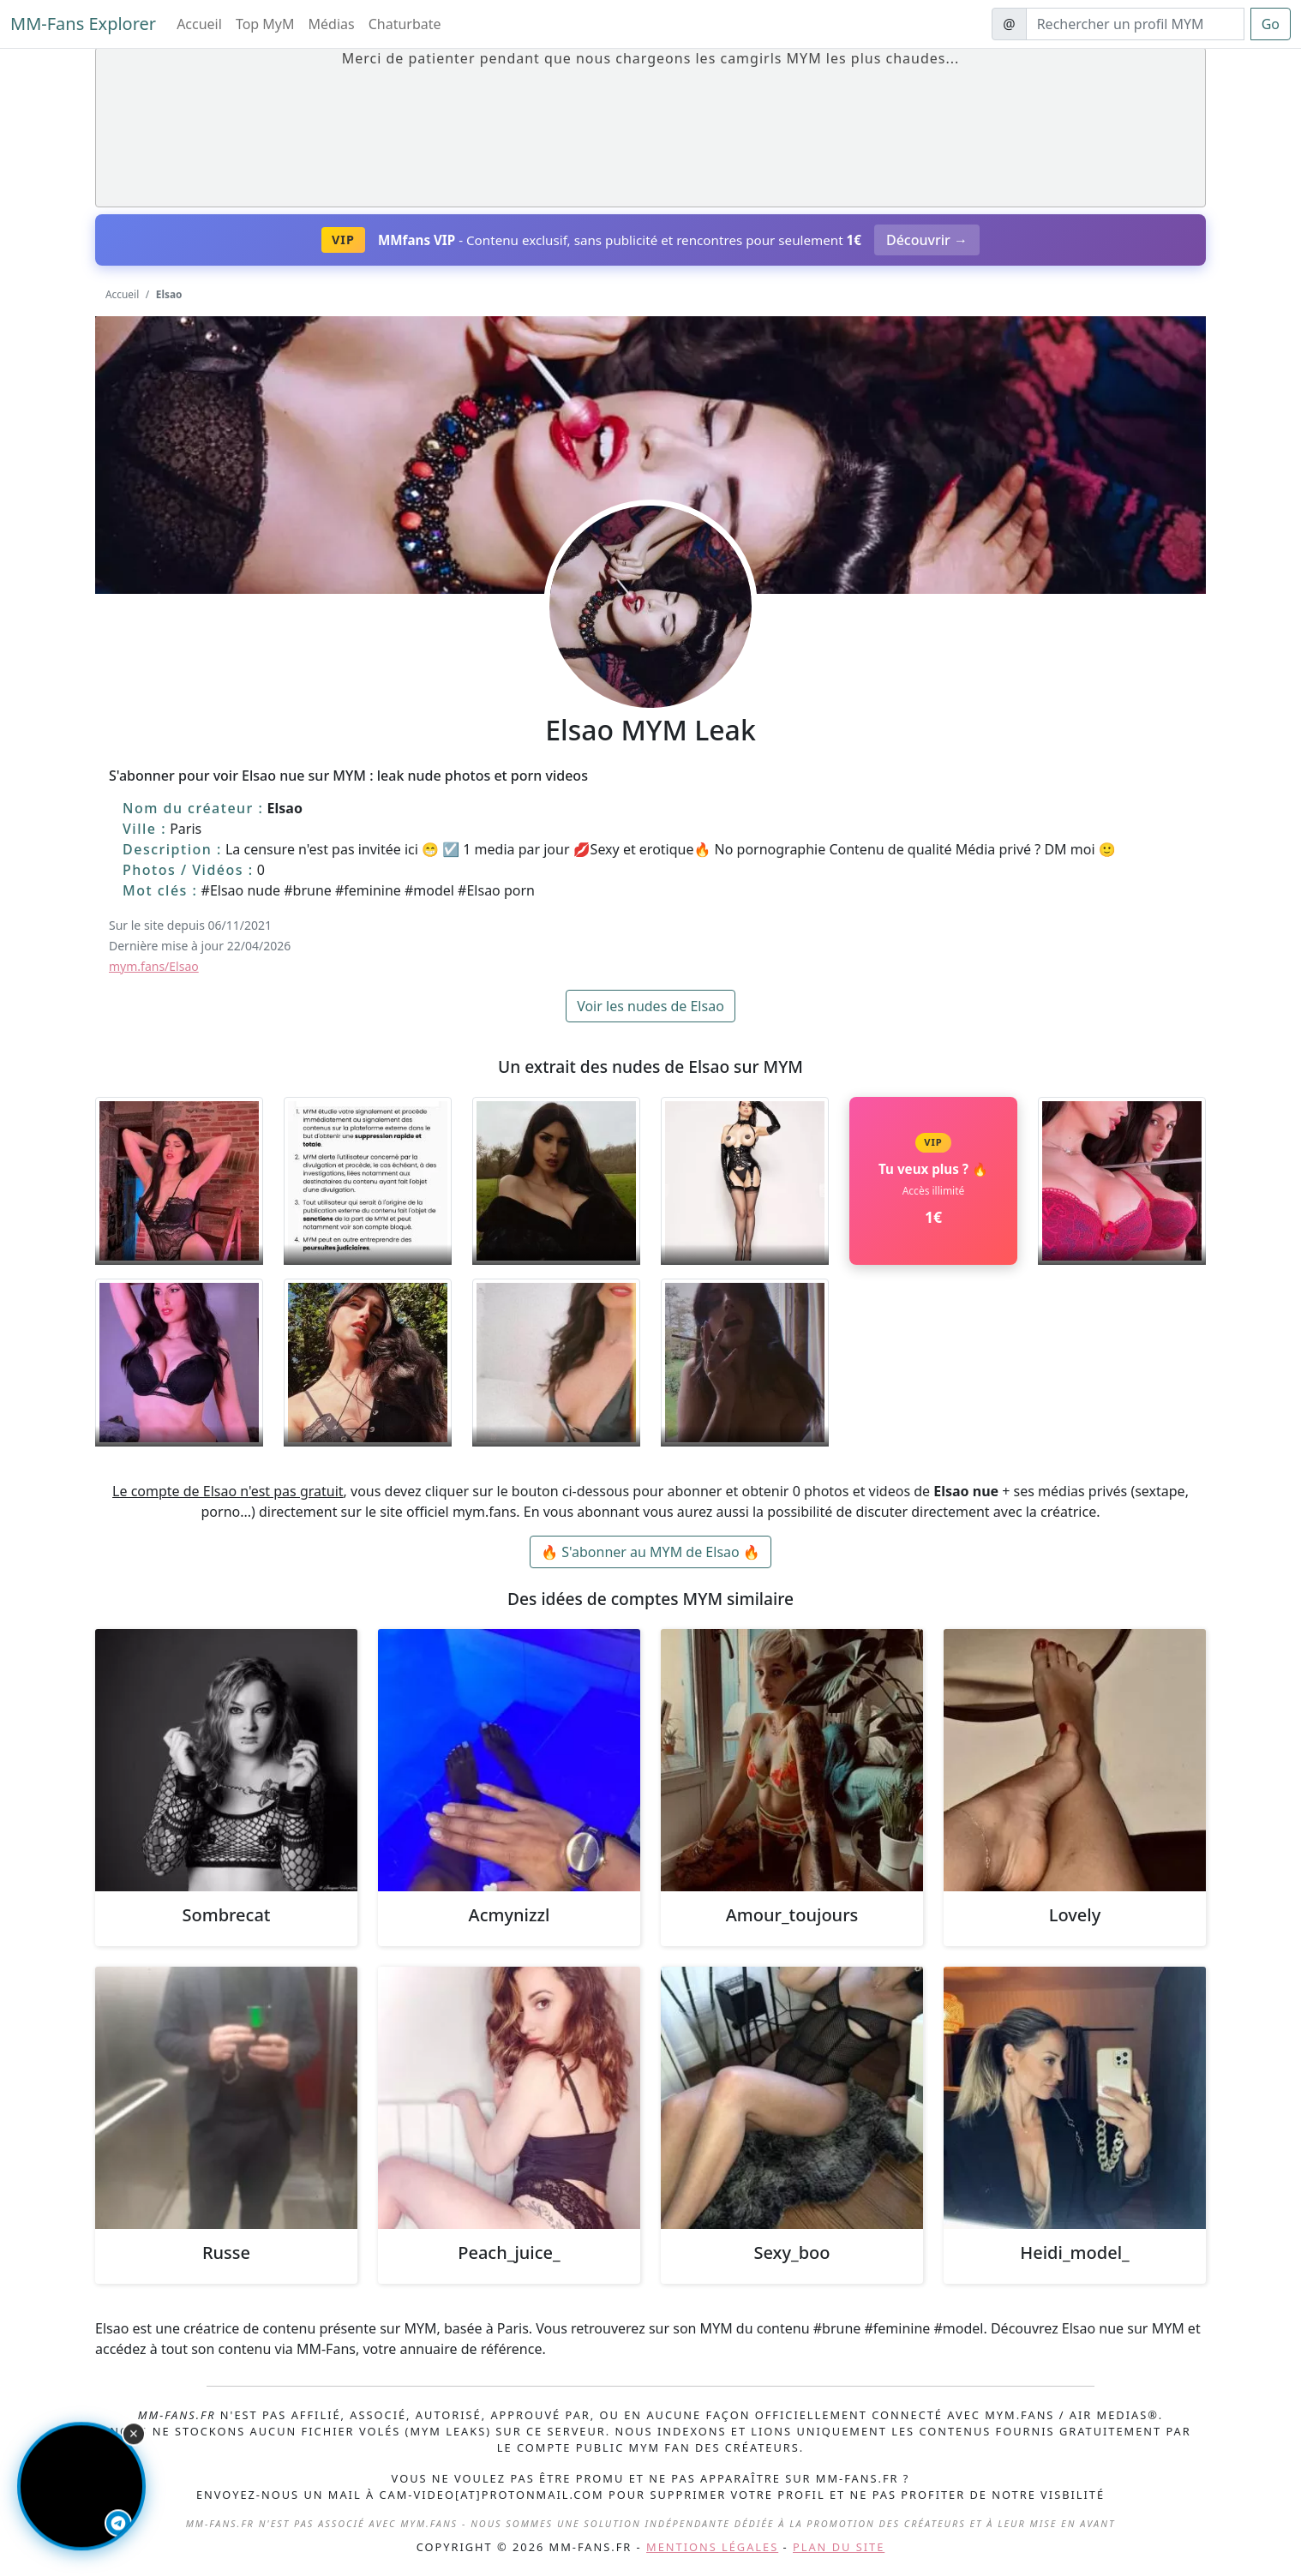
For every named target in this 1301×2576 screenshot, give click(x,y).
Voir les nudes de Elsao (650, 1006)
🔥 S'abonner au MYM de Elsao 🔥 (650, 1552)
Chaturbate (405, 24)
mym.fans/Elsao (154, 966)
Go (1271, 24)
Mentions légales (712, 2547)
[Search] (1135, 24)
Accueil (199, 24)
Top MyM (265, 24)
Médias (332, 24)
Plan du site (838, 2547)
